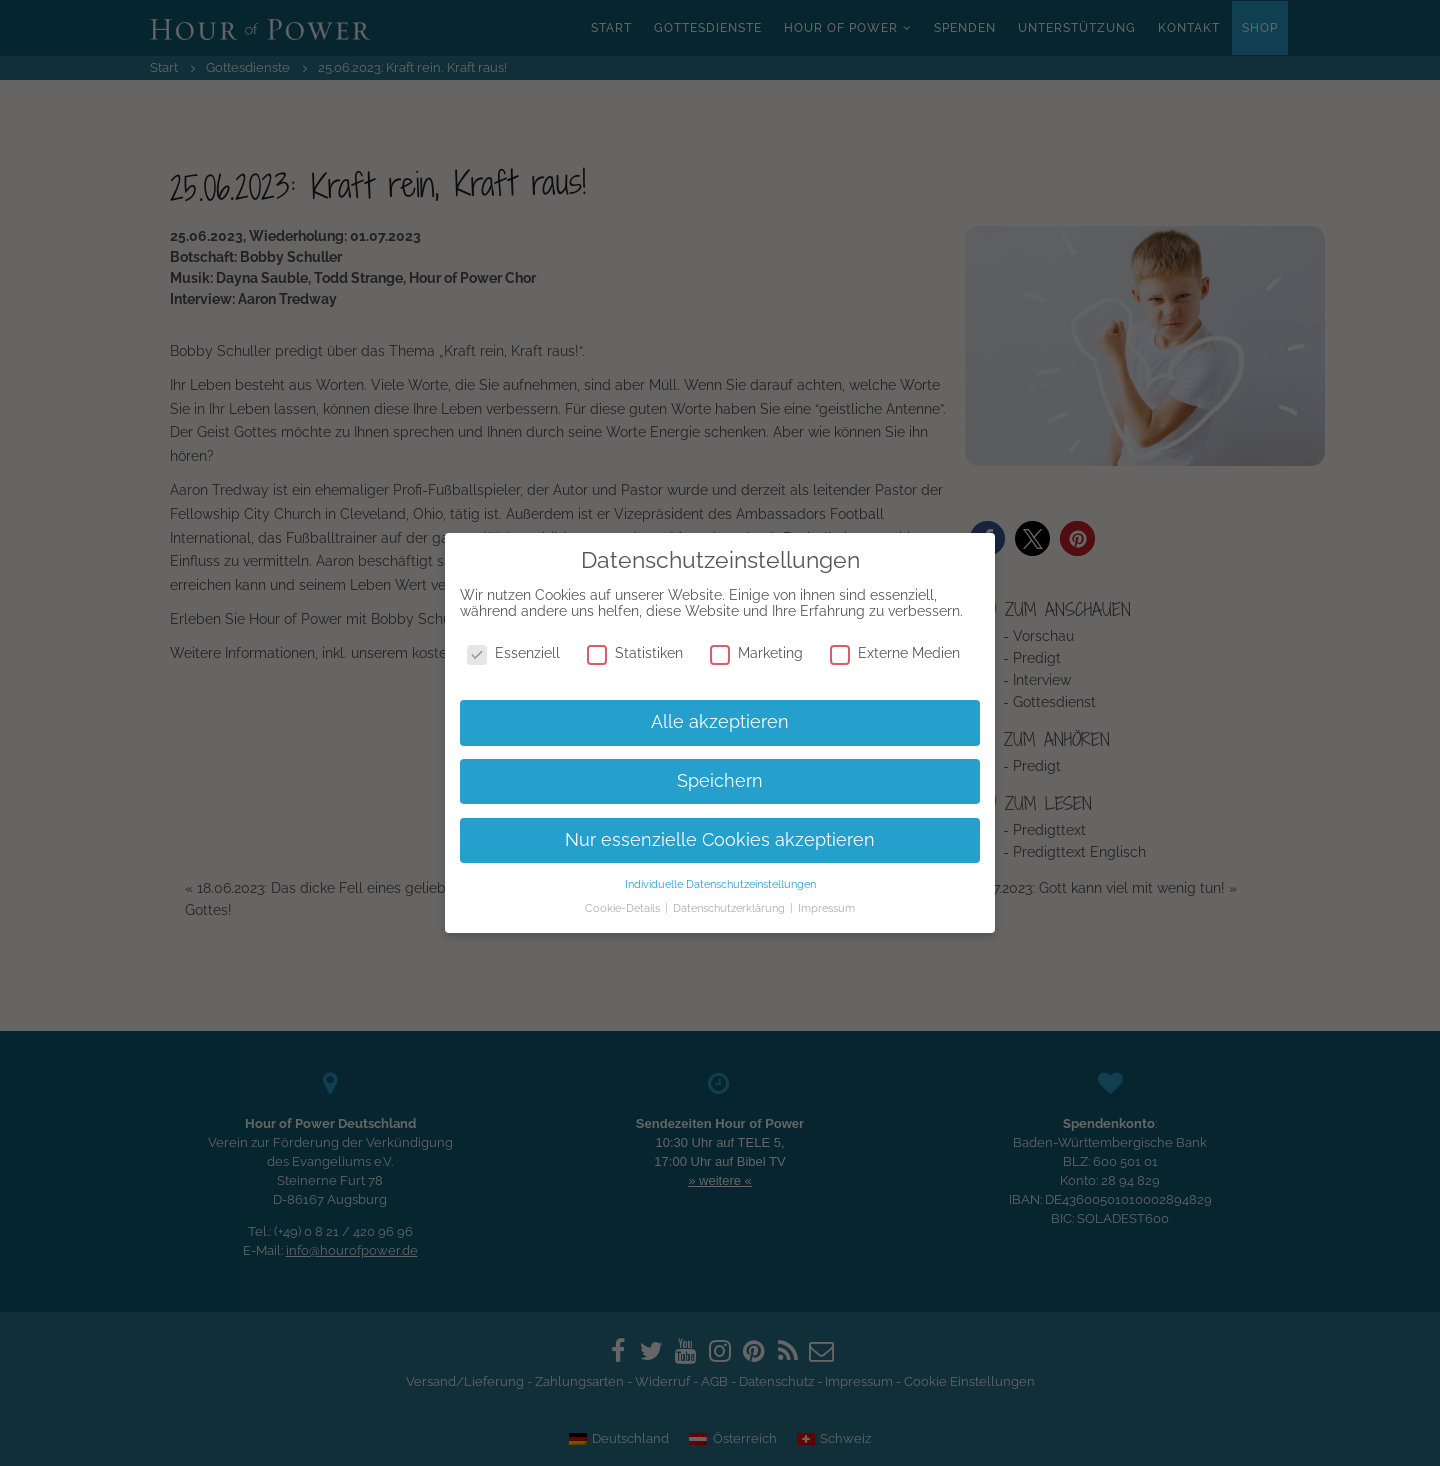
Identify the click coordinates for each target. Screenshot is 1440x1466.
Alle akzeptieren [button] (720, 722)
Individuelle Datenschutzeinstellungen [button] (720, 884)
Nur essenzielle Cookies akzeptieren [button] (720, 840)
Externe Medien (895, 653)
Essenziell (513, 653)
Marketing (756, 653)
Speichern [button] (720, 781)
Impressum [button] (826, 908)
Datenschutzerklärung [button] (730, 908)
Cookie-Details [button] (624, 908)
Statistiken (635, 653)
